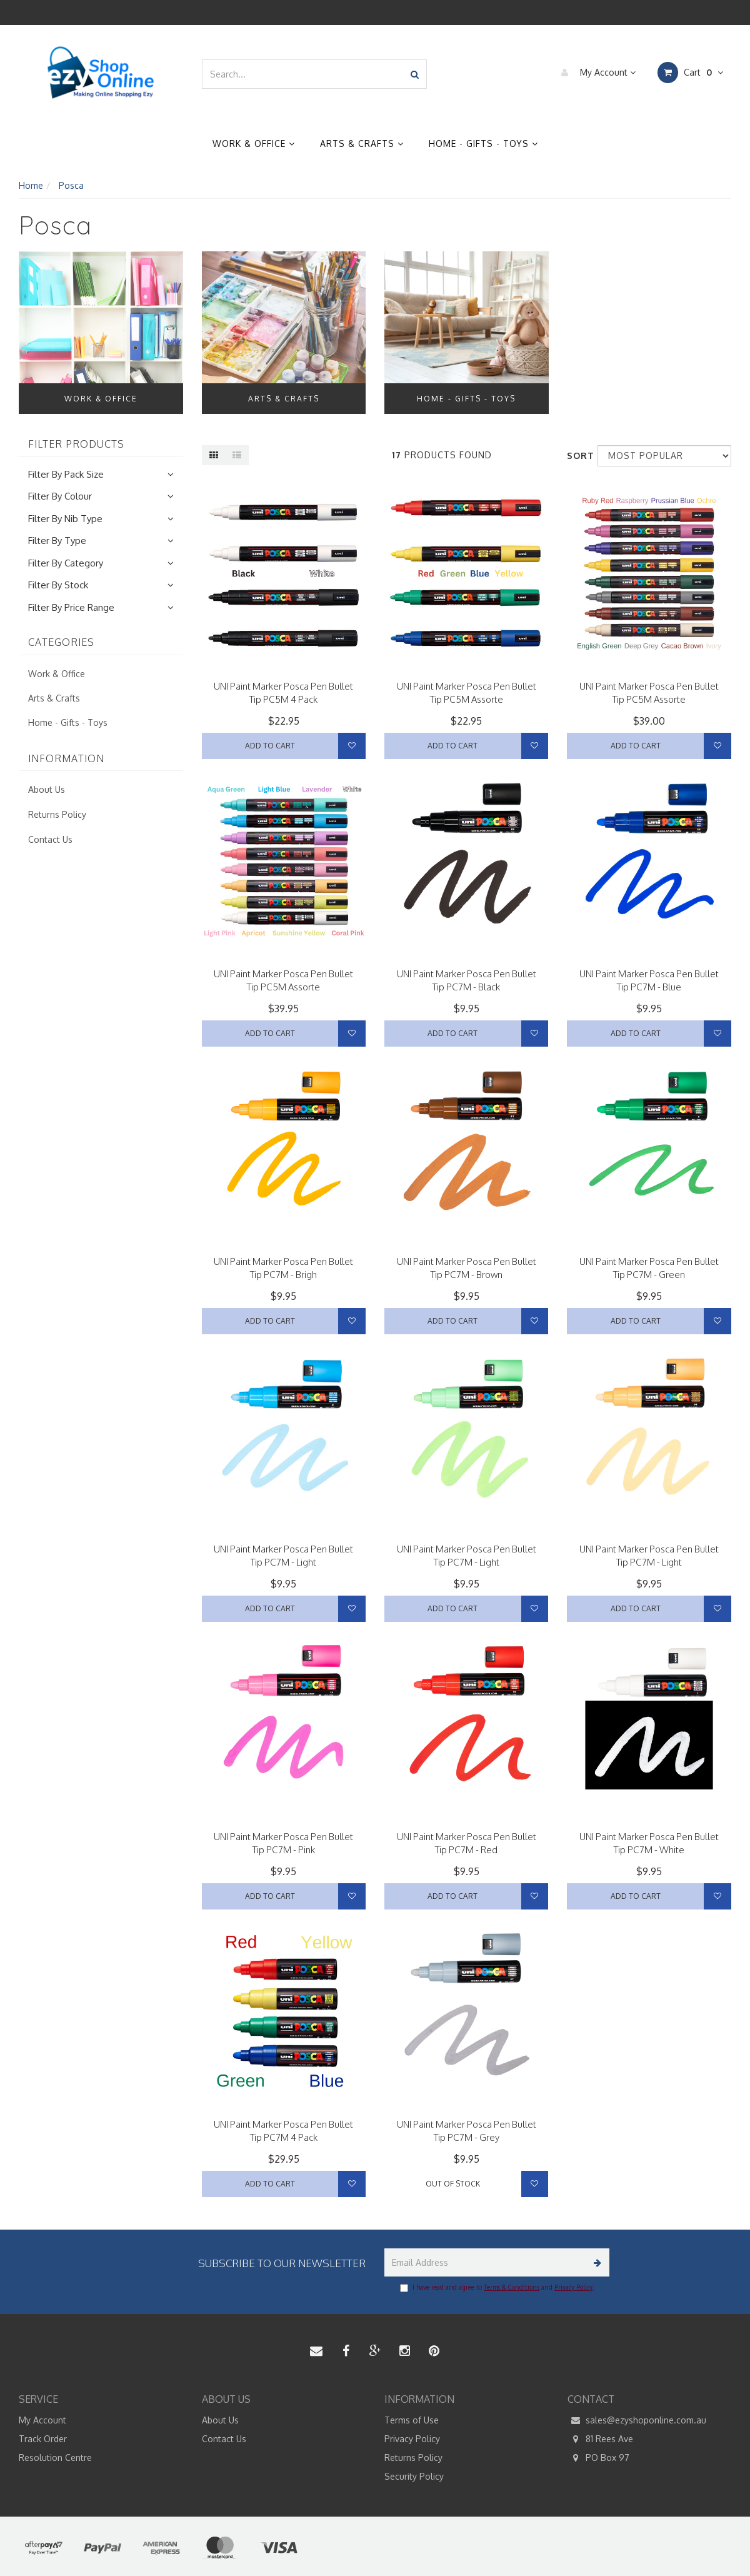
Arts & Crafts (362, 143)
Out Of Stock (453, 2183)
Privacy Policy (573, 2287)
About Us (46, 789)
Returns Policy (57, 814)
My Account (595, 72)
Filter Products (76, 444)
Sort (577, 455)
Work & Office (253, 143)
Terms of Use (411, 2420)
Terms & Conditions (511, 2287)
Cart (690, 72)
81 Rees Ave (600, 2439)
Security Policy (414, 2476)
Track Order (43, 2438)
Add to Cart (270, 745)
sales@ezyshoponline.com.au (637, 2420)
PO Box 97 (598, 2458)
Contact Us (50, 839)
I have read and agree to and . (497, 2287)
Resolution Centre (55, 2457)
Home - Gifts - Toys (483, 143)
